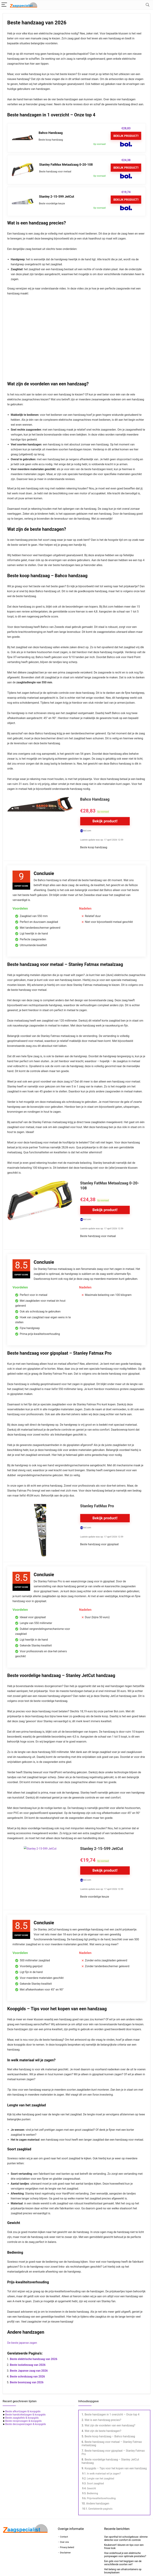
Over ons (64, 2537)
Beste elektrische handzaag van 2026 (33, 2354)
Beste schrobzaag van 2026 (27, 2372)
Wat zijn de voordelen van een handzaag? (110, 2421)
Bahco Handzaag (51, 133)
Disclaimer (65, 2548)
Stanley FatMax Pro (97, 1506)
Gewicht (91, 2484)
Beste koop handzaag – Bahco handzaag (110, 2432)
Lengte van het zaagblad (100, 2474)
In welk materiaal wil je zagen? (104, 2469)
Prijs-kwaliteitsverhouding (101, 2494)
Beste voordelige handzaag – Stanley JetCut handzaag (61, 1671)
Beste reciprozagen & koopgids (23, 2416)
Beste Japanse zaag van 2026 (29, 2366)
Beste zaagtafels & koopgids (22, 2413)
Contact (64, 2532)
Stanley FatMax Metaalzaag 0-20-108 (66, 164)
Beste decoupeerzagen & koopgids (25, 2419)
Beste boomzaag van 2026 (27, 2378)
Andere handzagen (97, 2499)
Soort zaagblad (95, 2479)
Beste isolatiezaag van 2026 (27, 2360)
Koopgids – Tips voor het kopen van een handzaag (116, 2464)
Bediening (92, 2489)
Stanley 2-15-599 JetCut (56, 196)
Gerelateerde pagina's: (100, 2504)
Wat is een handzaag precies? (103, 2415)
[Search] (147, 5)
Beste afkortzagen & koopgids (23, 2407)
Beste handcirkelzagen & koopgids (25, 2410)
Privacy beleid (67, 2543)
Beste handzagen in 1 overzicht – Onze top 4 (112, 2410)
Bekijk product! (126, 136)
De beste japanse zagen (22, 2338)
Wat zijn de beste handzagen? (103, 2426)
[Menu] (4, 5)
